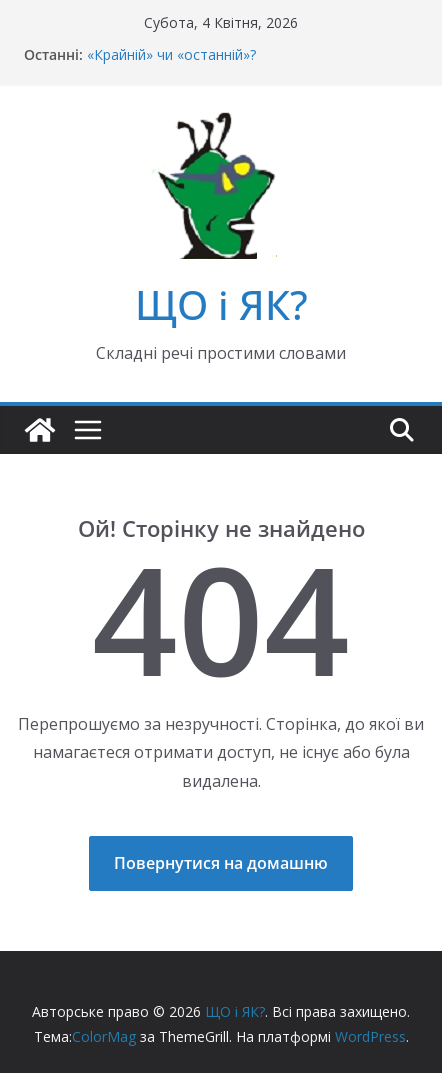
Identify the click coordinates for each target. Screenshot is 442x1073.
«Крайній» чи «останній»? (171, 54)
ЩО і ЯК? (221, 304)
